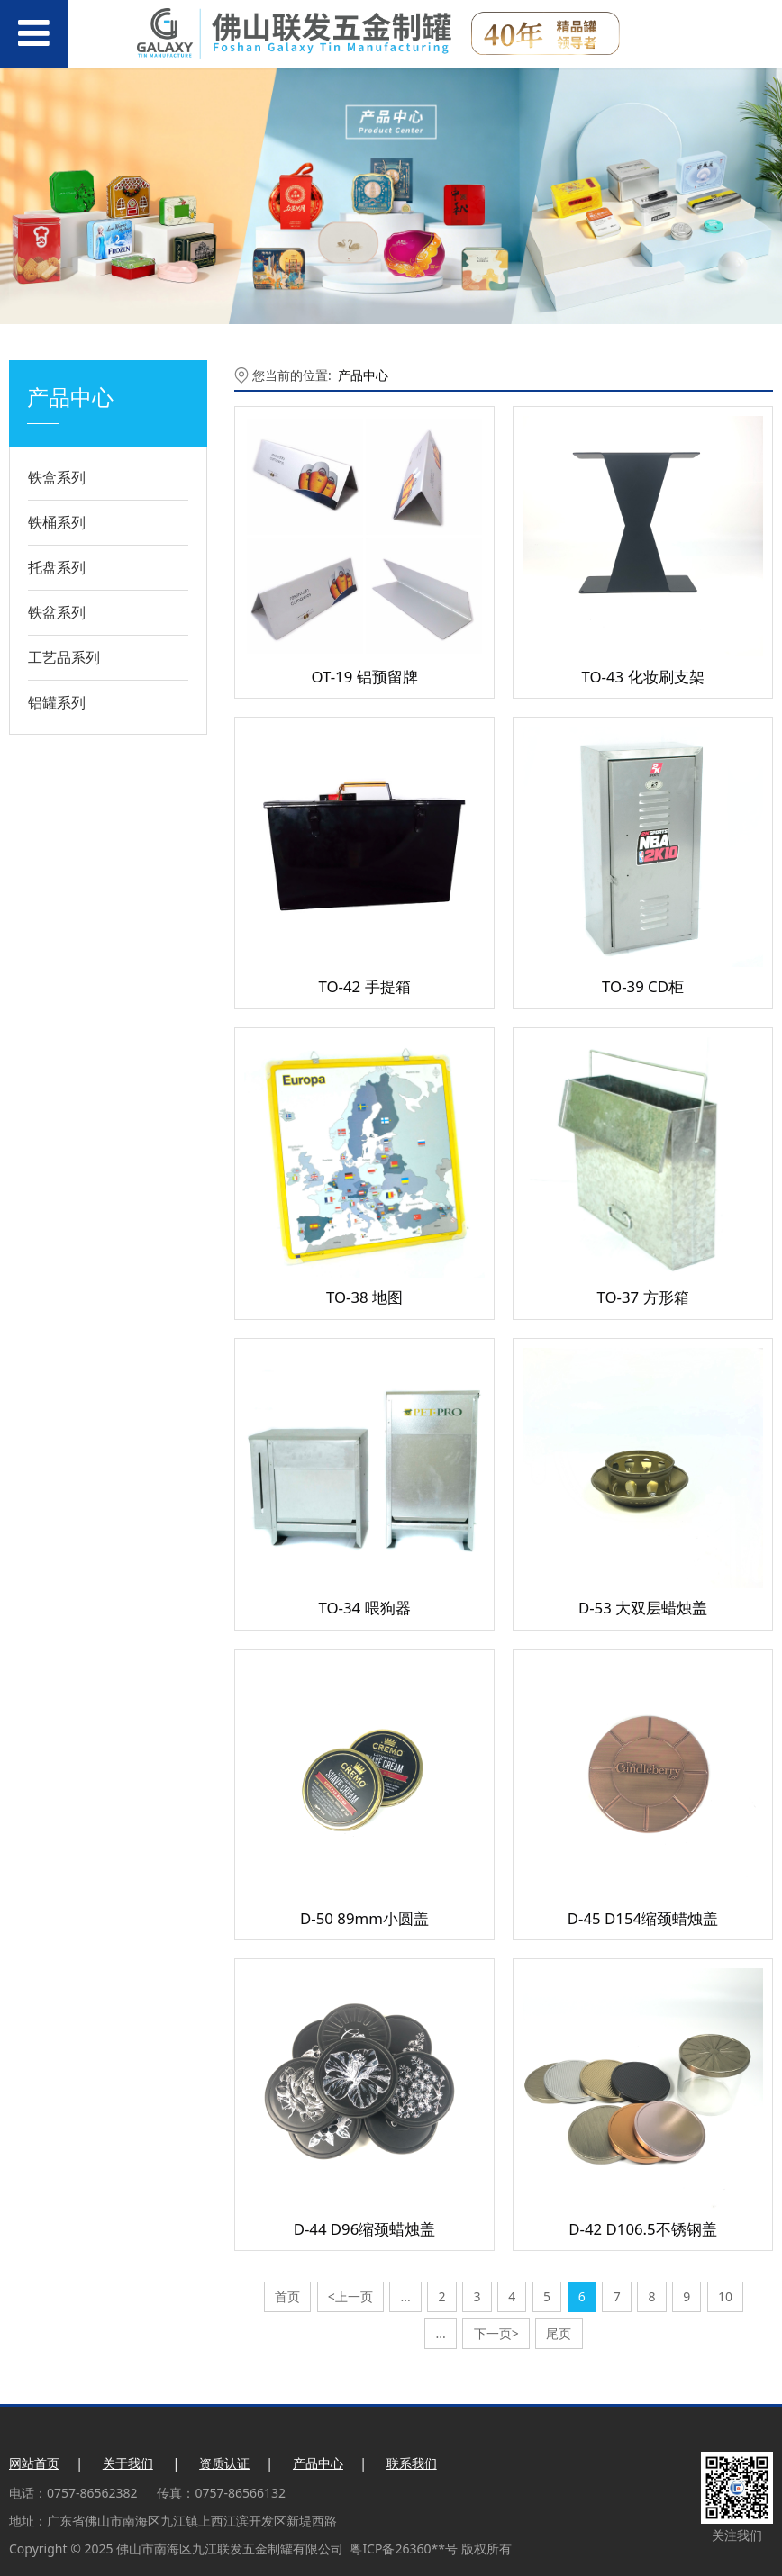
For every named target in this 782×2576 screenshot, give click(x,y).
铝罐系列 (57, 702)
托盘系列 (57, 567)
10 (725, 2296)
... (406, 2296)
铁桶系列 (57, 522)
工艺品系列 (64, 657)
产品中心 (363, 375)
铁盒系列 (57, 477)
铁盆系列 (57, 612)
